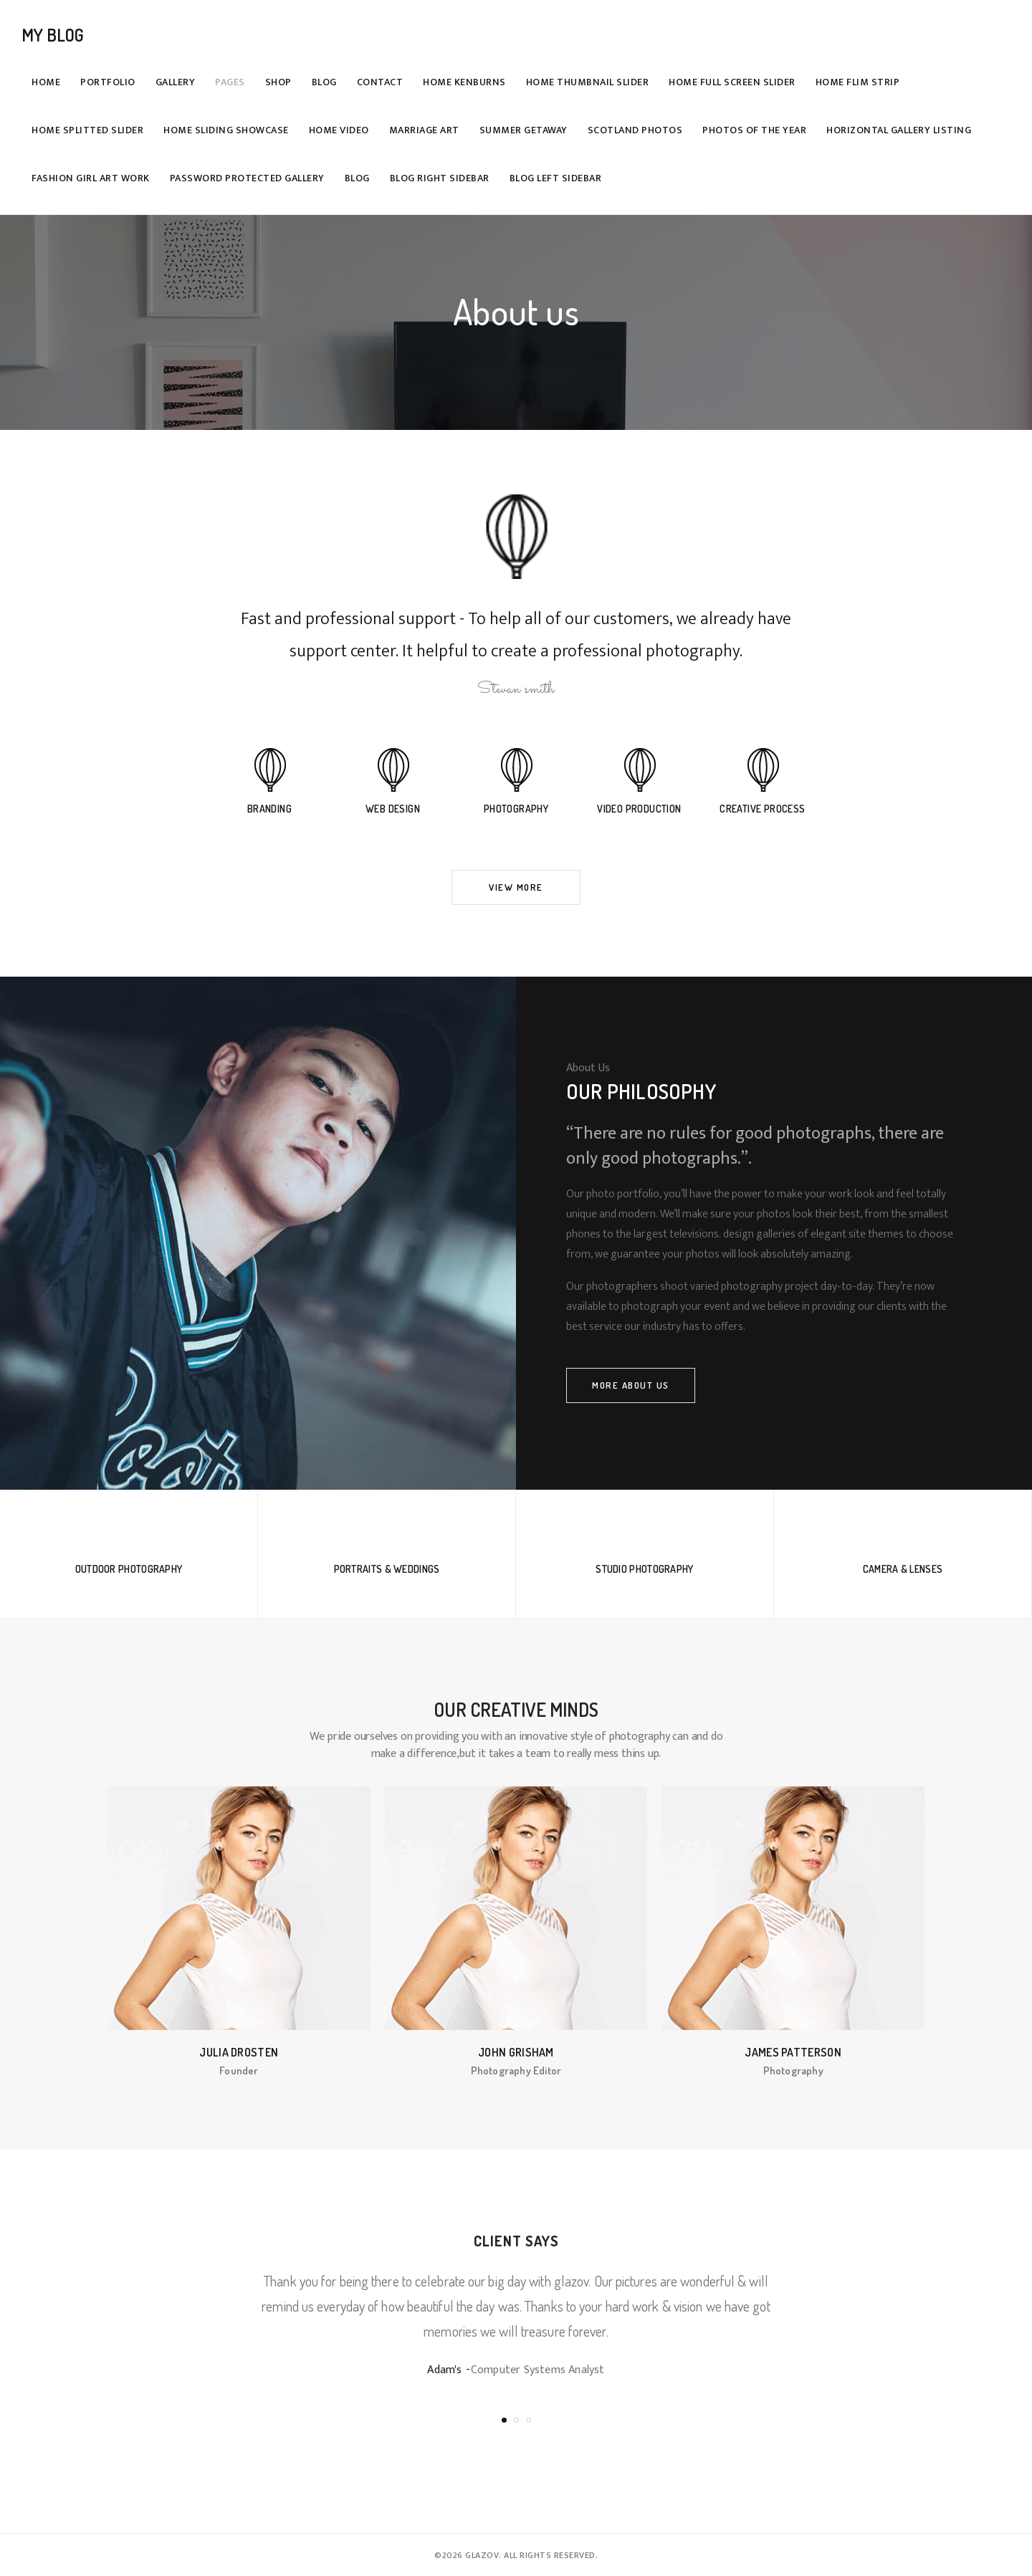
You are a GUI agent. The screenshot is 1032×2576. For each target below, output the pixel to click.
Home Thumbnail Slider (587, 82)
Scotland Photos (635, 130)
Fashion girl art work (91, 178)
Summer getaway (523, 130)
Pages (230, 82)
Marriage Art (424, 130)
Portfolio (107, 82)
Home (46, 82)
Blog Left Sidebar (556, 178)
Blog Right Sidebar (439, 178)
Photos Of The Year (754, 130)
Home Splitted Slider (87, 130)
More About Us (630, 1385)
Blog (324, 82)
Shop (278, 82)
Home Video (339, 130)
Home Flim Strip (858, 82)
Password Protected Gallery (247, 178)
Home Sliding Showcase (226, 130)
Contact (380, 82)
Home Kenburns (464, 82)
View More (516, 887)
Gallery (176, 82)
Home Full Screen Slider (732, 82)
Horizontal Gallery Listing (898, 130)
